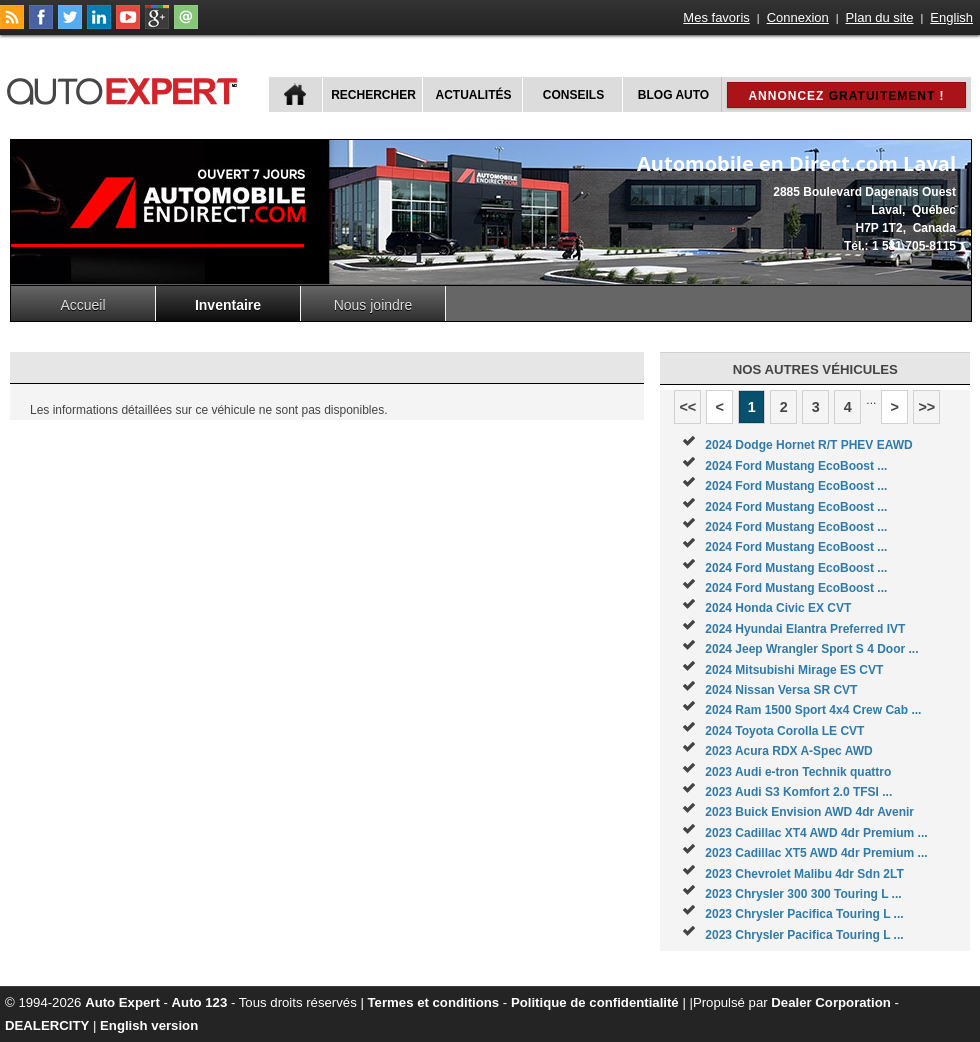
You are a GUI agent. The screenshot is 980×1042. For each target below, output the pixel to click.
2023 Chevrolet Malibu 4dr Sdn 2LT (804, 874)
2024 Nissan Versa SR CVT (781, 690)
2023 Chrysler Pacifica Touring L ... (804, 914)
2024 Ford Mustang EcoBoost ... (796, 466)
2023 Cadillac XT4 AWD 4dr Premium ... (816, 833)
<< (687, 407)
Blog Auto (673, 95)
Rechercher (373, 95)
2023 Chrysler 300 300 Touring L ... (803, 894)
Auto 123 (200, 1002)
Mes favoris (716, 17)
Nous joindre (373, 305)
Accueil (82, 305)
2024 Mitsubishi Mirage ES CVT (794, 670)
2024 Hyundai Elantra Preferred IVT (805, 629)
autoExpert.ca (126, 88)
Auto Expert (122, 1002)
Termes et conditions (434, 1002)
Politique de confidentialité (595, 1002)
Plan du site (880, 17)
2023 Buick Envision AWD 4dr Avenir (809, 812)
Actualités (474, 95)
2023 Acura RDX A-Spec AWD (788, 751)
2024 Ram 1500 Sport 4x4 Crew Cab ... (813, 710)
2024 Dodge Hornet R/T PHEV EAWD (808, 445)
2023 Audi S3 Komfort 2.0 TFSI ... (798, 792)
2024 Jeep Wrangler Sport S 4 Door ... (811, 649)
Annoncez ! (846, 96)
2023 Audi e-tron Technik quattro (798, 772)
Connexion (798, 17)
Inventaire (228, 305)
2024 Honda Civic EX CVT (778, 608)
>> (926, 407)
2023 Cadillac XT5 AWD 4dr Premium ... (816, 853)
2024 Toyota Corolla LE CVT (784, 731)
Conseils (573, 95)
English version (149, 1025)
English (951, 17)
